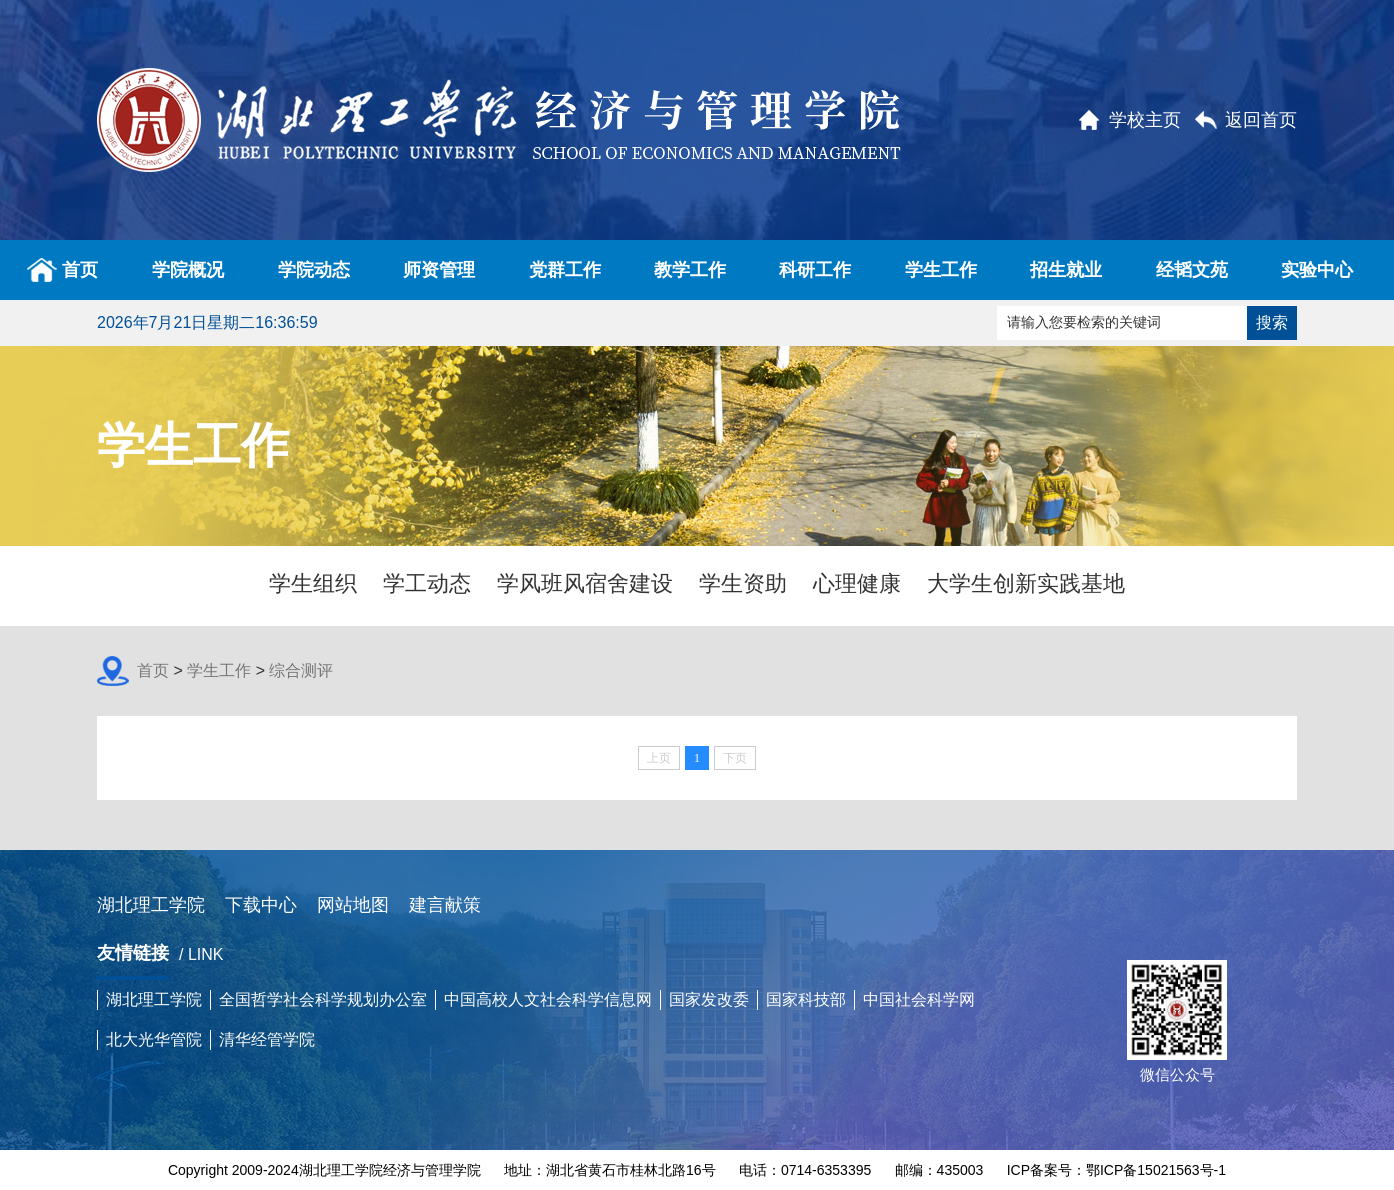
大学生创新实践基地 (1026, 583)
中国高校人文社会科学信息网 (548, 999)
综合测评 (301, 670)
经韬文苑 (1192, 270)
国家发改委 (709, 999)
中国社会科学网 (919, 999)
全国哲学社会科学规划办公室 (323, 999)
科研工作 (815, 270)
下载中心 (261, 905)
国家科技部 (806, 999)
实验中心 (1317, 270)
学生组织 (313, 583)
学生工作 (941, 270)
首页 (62, 270)
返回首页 (1261, 120)
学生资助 (743, 583)
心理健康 (857, 583)
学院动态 (314, 270)
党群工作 (565, 270)
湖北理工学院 (151, 905)
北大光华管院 (154, 1039)
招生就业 (1066, 270)
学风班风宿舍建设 (585, 583)
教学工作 (690, 270)
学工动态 (427, 583)
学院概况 (188, 270)
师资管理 (439, 270)
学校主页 (1145, 120)
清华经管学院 (267, 1039)
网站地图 (353, 905)
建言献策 (445, 905)
